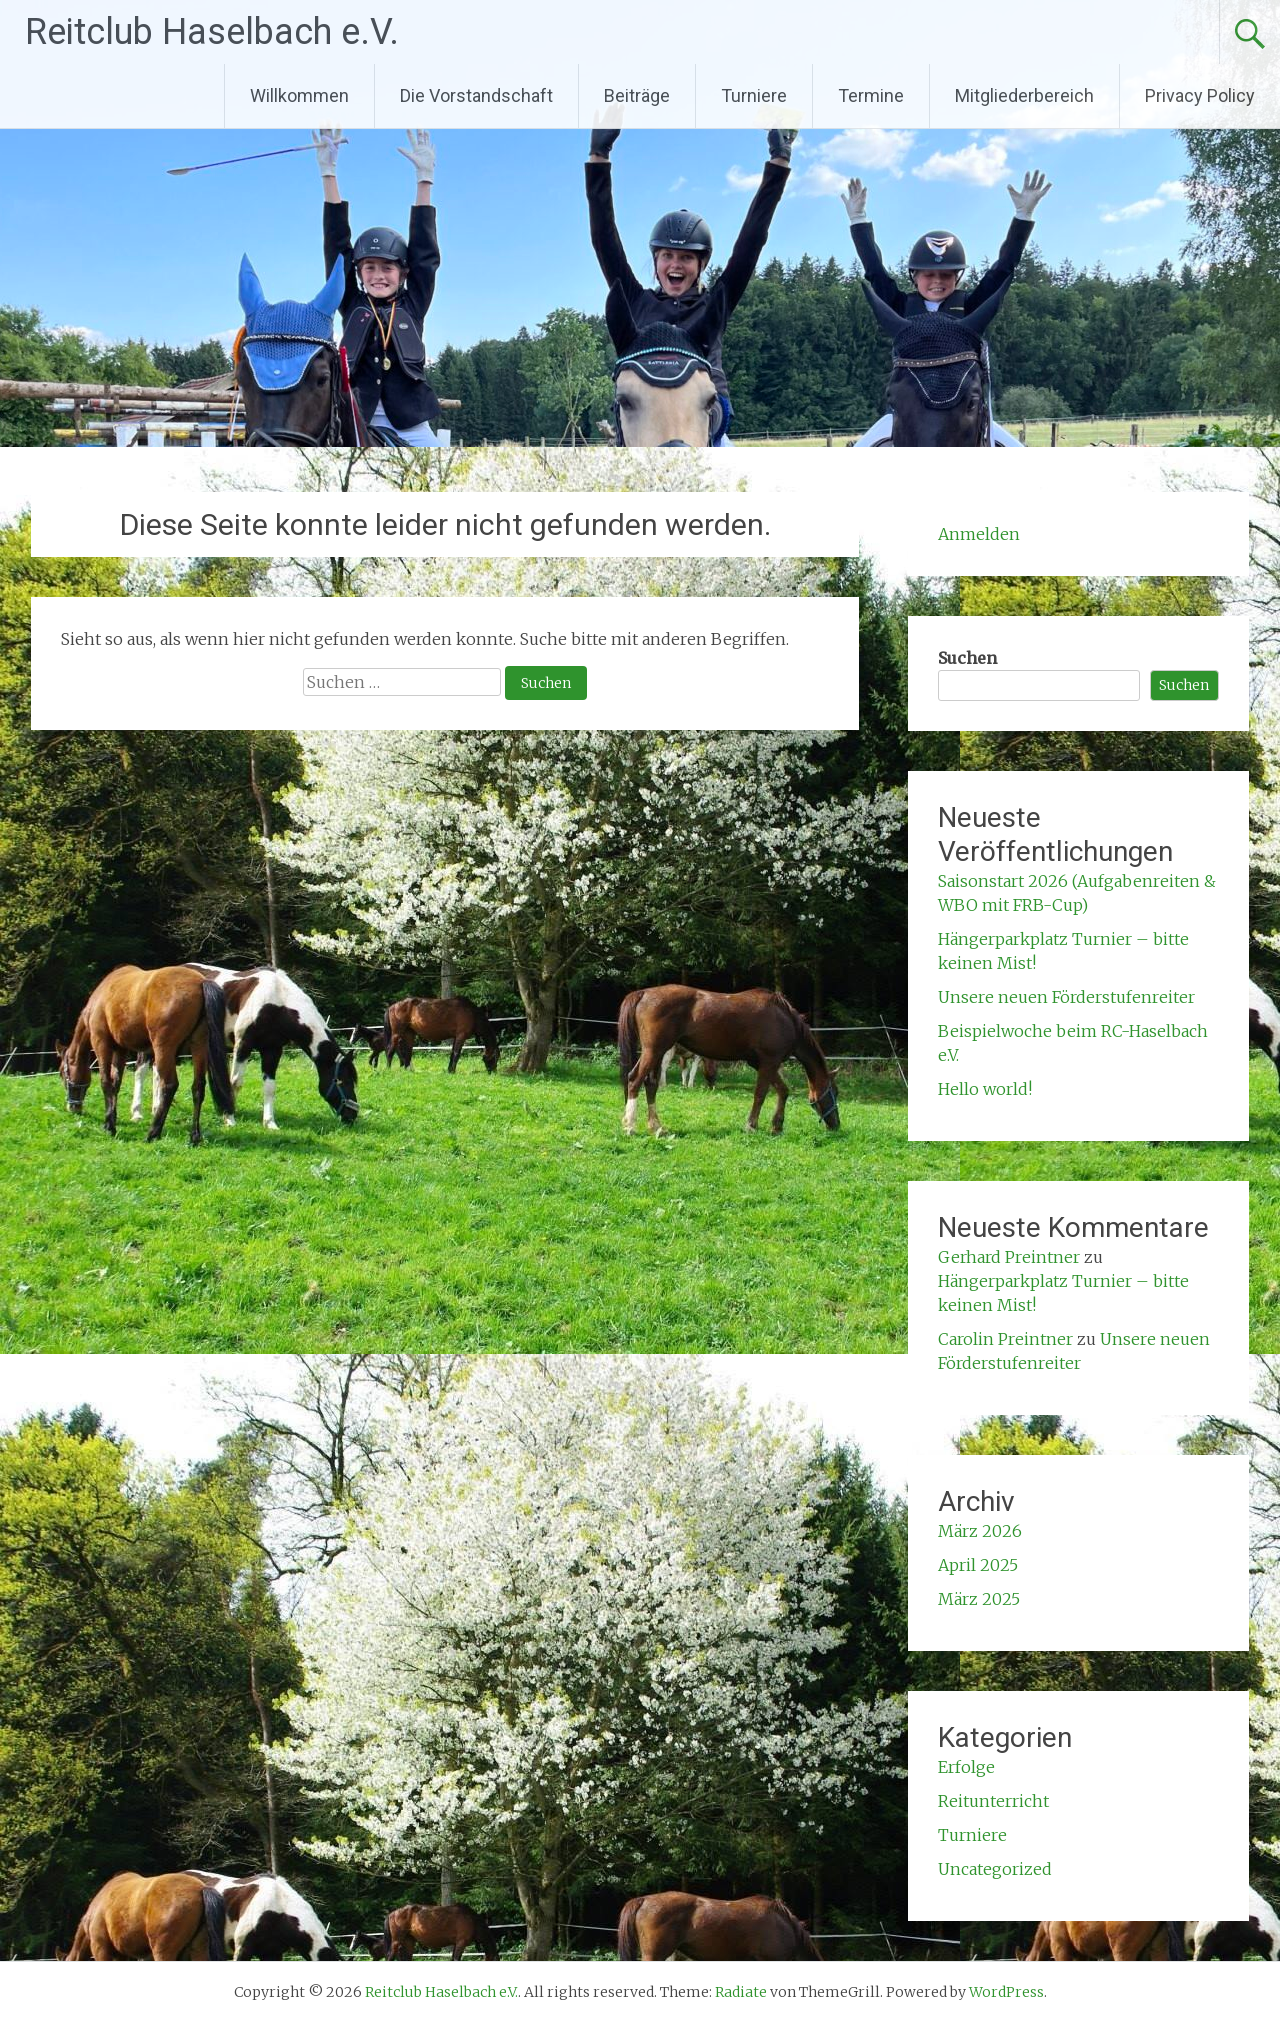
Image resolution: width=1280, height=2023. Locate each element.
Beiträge (637, 95)
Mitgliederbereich (1024, 95)
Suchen (967, 658)
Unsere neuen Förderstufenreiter (1066, 997)
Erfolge (966, 1767)
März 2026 (980, 1531)
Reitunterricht (993, 1801)
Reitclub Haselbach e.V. (212, 32)
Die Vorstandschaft (476, 95)
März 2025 (979, 1599)
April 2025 (978, 1565)
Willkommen (299, 95)
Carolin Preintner (1005, 1339)
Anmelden (979, 534)
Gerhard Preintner (1009, 1257)
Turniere (754, 95)
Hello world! (985, 1089)
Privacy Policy (1200, 95)
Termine (871, 95)
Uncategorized (995, 1869)
